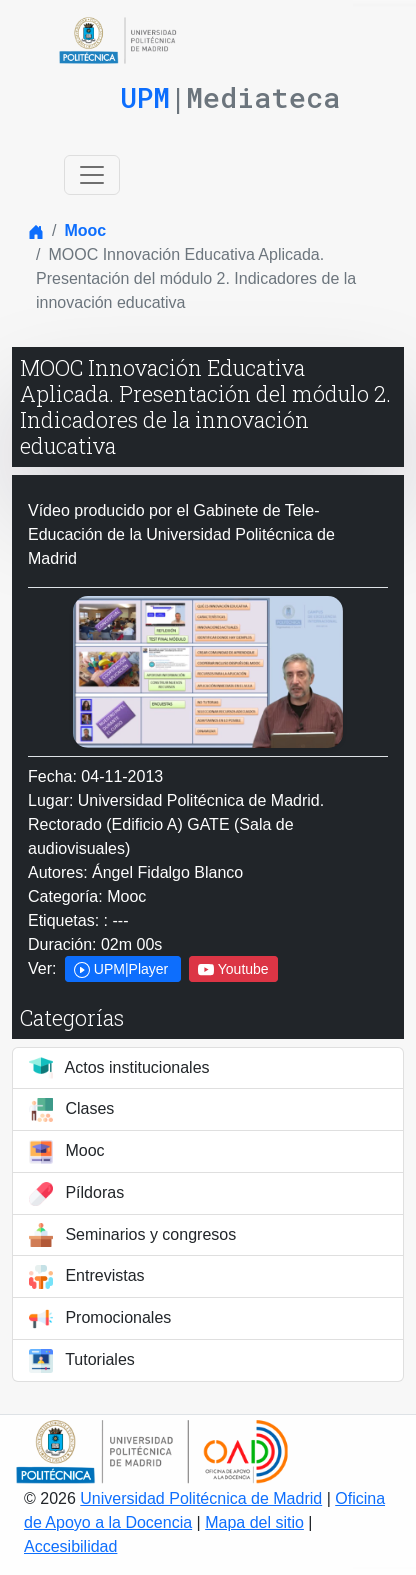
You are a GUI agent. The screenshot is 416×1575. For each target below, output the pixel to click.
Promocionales (100, 1319)
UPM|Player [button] (123, 969)
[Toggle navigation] (92, 175)
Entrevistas (87, 1277)
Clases (71, 1110)
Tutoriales (82, 1361)
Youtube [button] (233, 969)
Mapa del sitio (254, 1522)
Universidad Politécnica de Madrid (201, 1498)
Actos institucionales (119, 1068)
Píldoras (76, 1194)
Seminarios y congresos (132, 1235)
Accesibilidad (70, 1546)
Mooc (85, 230)
